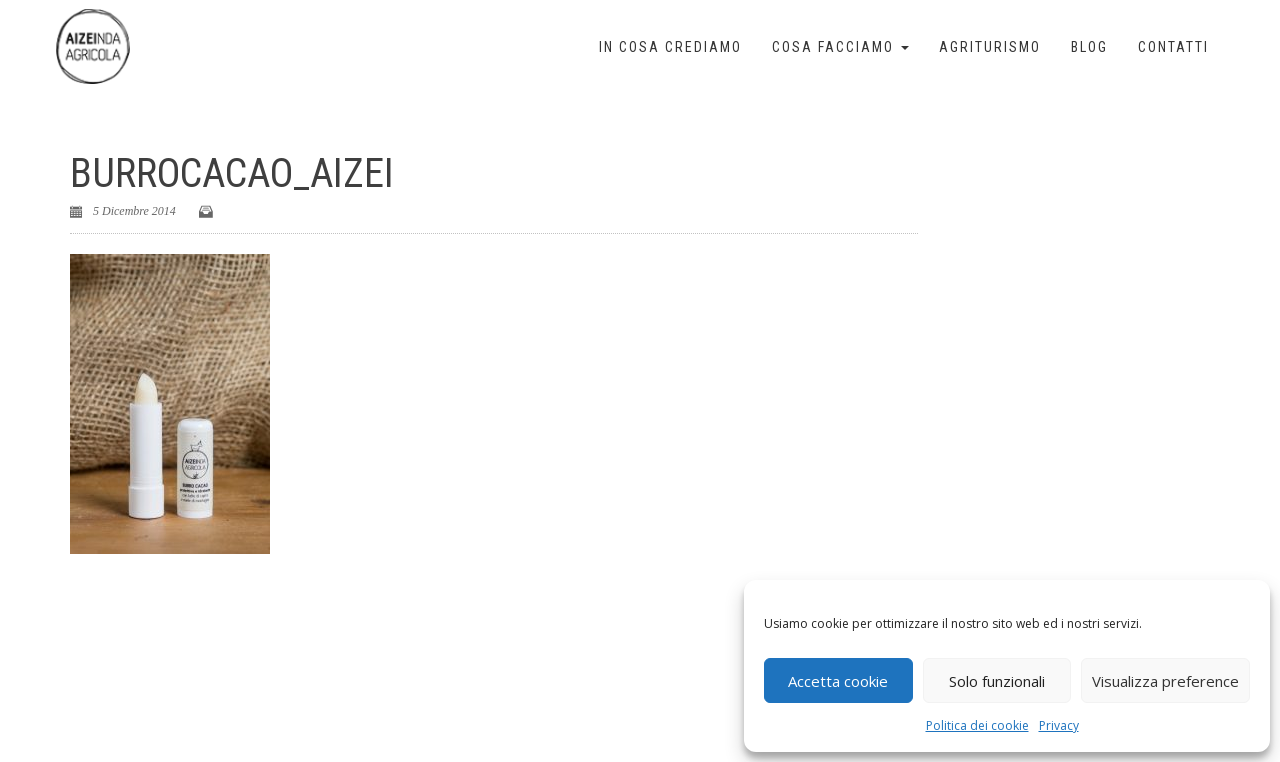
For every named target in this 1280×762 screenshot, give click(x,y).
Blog (1089, 47)
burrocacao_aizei (232, 173)
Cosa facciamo (840, 47)
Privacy (1059, 725)
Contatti (1173, 47)
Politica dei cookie (977, 725)
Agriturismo (990, 47)
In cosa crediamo (670, 47)
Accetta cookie (838, 681)
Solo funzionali (997, 681)
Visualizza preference (1165, 681)
